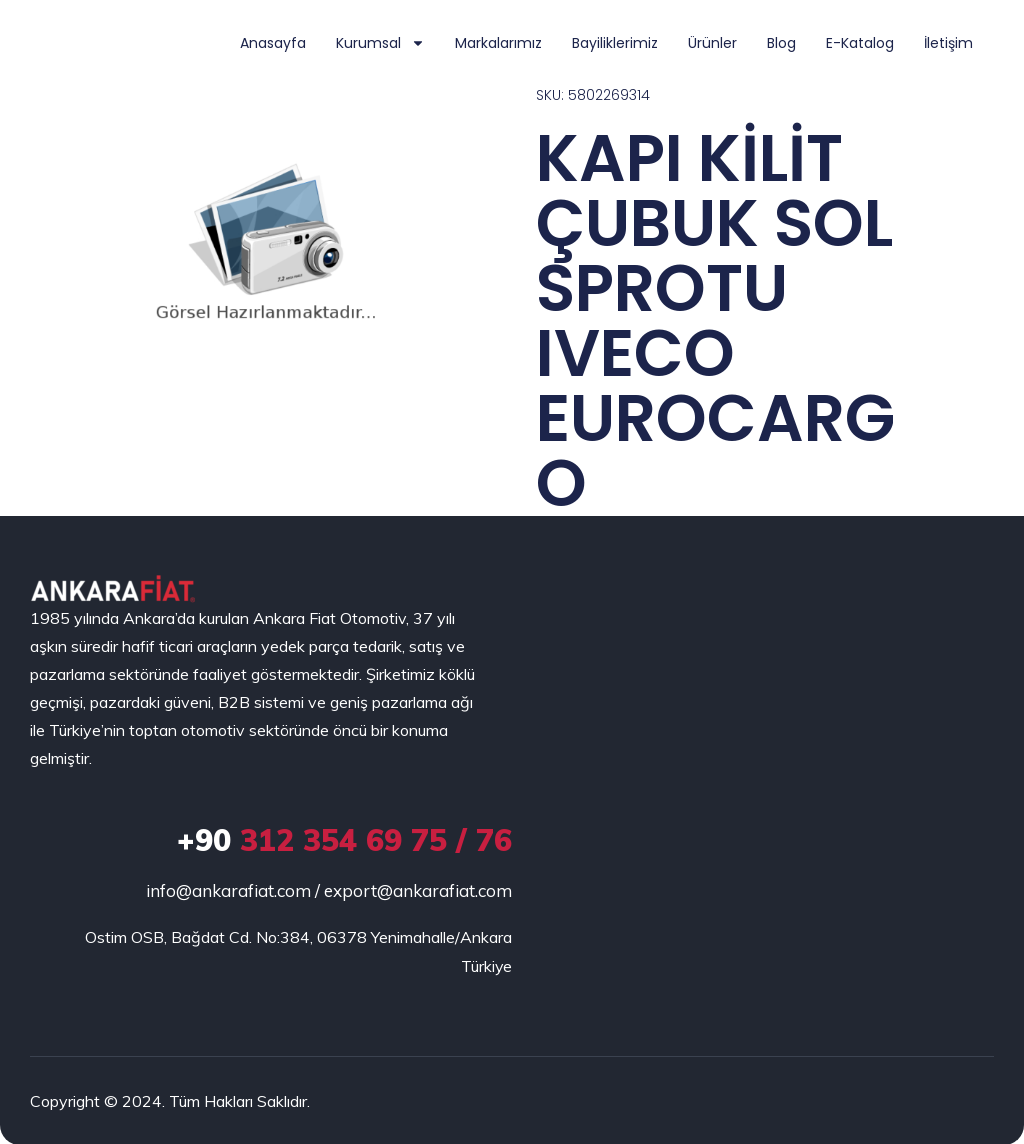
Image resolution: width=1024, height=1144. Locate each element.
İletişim (948, 43)
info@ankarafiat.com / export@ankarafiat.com (329, 891)
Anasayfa (273, 43)
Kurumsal (380, 43)
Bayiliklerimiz (615, 43)
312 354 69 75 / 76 (344, 841)
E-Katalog (860, 43)
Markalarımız (498, 43)
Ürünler (712, 43)
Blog (781, 43)
